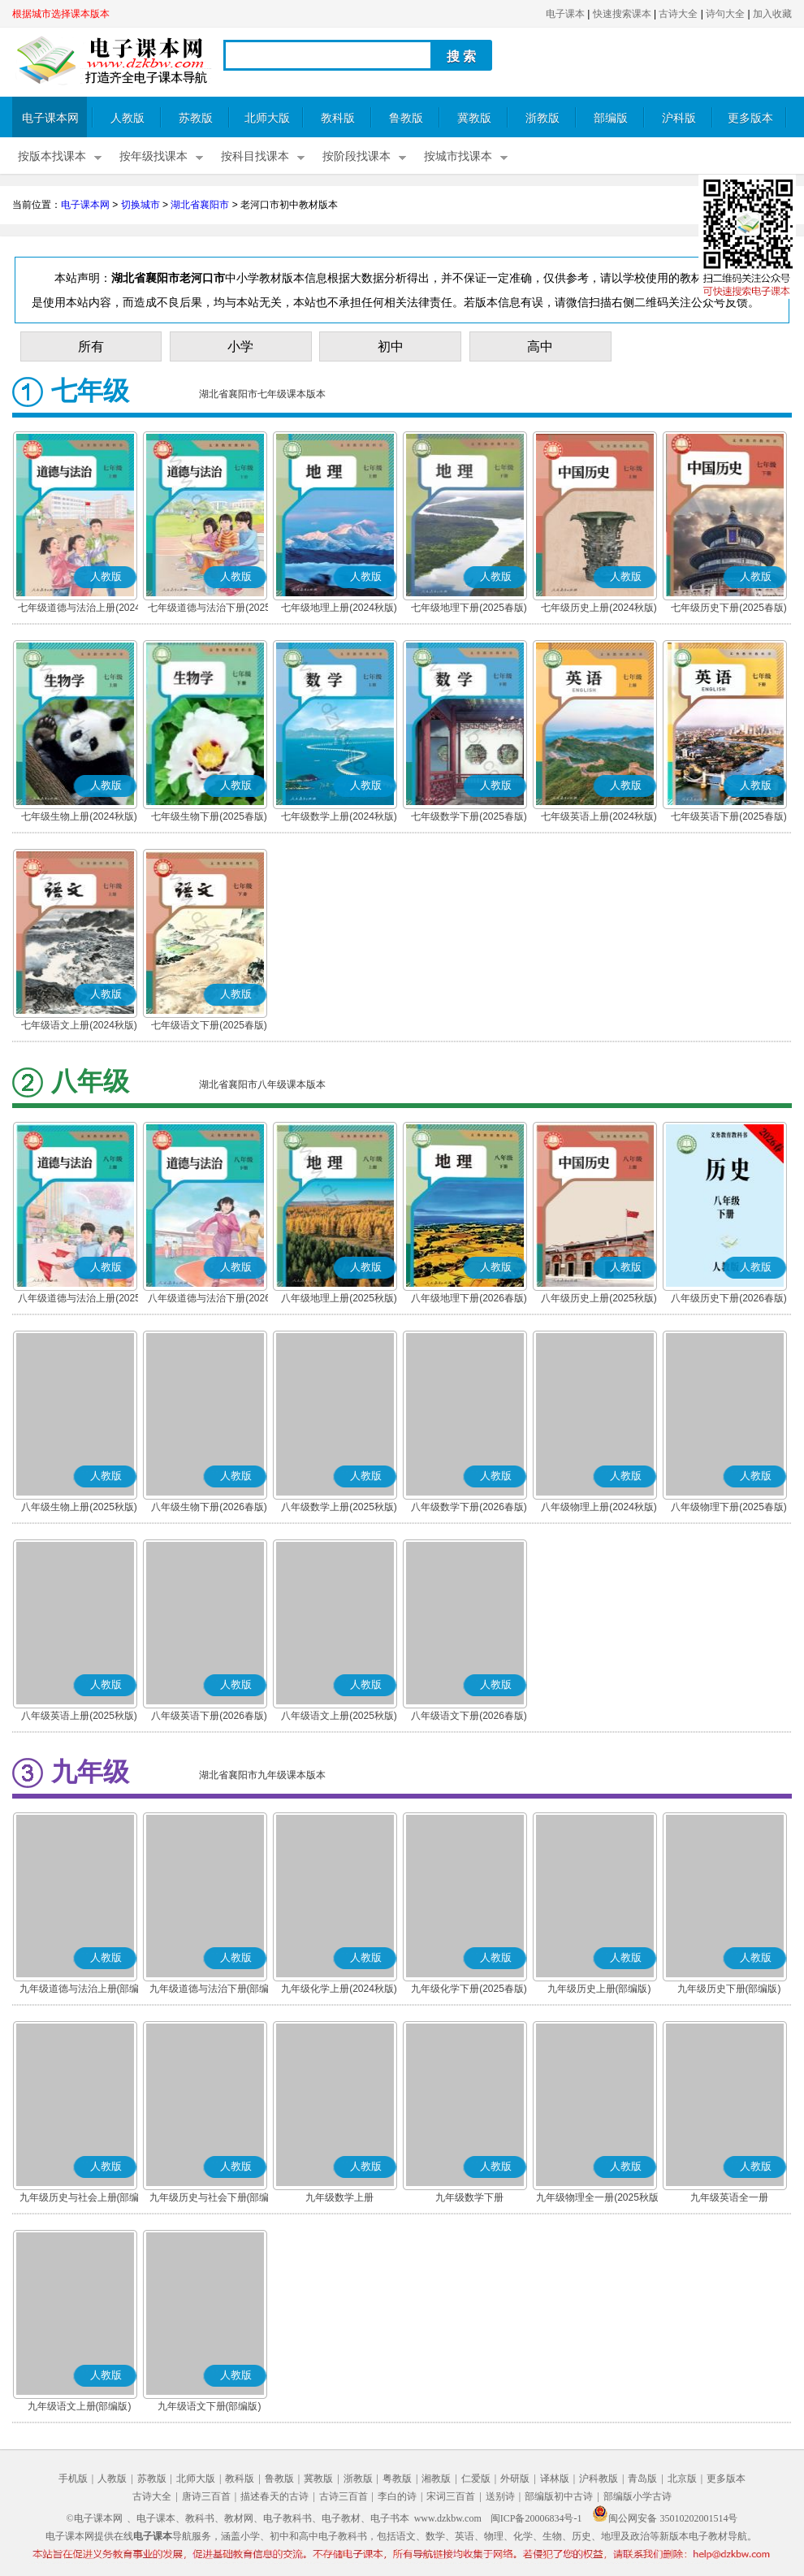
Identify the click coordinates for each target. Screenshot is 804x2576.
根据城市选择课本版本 (61, 13)
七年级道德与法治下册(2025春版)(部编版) (209, 609)
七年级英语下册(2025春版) (729, 816)
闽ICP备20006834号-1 (536, 2518)
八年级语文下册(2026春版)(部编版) (469, 1717)
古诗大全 (678, 13)
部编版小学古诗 (637, 2496)
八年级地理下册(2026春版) (469, 1298)
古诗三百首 (343, 2496)
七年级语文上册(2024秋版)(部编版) (79, 1027)
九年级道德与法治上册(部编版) (79, 1990)
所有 (91, 346)
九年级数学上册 (339, 2197)
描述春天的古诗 (274, 2496)
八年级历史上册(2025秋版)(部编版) (599, 1299)
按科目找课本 (255, 156)
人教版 (127, 118)
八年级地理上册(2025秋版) (339, 1298)
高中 (540, 346)
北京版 (682, 2478)
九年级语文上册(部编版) (80, 2406)
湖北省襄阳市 (200, 204)
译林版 (554, 2478)
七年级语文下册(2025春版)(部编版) (209, 1027)
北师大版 (267, 118)
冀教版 (474, 118)
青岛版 (642, 2478)
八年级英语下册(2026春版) (209, 1715)
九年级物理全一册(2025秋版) (599, 2197)
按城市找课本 (458, 156)
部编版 (611, 118)
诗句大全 (725, 13)
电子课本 (565, 13)
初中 (391, 346)
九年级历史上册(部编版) (599, 1988)
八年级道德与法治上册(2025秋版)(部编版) (79, 1299)
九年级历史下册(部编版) (729, 1988)
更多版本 (750, 118)
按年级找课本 (153, 156)
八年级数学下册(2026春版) (469, 1507)
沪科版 (679, 118)
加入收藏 (772, 13)
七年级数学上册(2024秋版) (339, 816)
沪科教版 (598, 2478)
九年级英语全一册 (729, 2197)
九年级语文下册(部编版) (210, 2406)
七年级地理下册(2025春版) (469, 607)
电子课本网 (50, 118)
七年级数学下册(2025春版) (469, 816)
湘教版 (436, 2478)
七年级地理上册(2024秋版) (339, 607)
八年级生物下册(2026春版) (209, 1507)
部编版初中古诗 (559, 2496)
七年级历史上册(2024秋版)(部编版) (599, 609)
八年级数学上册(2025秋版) (339, 1507)
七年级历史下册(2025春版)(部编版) (729, 609)
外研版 (515, 2478)
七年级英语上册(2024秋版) (599, 816)
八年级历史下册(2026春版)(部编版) (729, 1299)
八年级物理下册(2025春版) (729, 1507)
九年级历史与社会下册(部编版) (209, 2199)
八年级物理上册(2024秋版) (599, 1507)
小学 (240, 346)
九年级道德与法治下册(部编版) (209, 1990)
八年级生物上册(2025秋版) (79, 1507)
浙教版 (542, 118)
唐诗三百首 (206, 2496)
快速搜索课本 (622, 13)
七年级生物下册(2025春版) (209, 816)
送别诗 (500, 2496)
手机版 (73, 2478)
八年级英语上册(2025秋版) (79, 1715)
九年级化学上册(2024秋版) (339, 1988)
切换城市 (140, 204)
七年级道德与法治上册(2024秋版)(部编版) (79, 609)
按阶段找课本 (356, 156)
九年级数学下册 (469, 2197)
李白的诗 (397, 2496)
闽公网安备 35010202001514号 (664, 2518)
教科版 (338, 118)
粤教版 (397, 2478)
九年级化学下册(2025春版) (469, 1988)
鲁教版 (406, 118)
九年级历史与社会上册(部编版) (79, 2199)
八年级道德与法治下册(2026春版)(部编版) (209, 1299)
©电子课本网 (95, 2518)
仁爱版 (476, 2478)
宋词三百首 (450, 2496)
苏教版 (196, 118)
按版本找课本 (52, 156)
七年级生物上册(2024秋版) (79, 816)
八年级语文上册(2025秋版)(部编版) (339, 1717)
